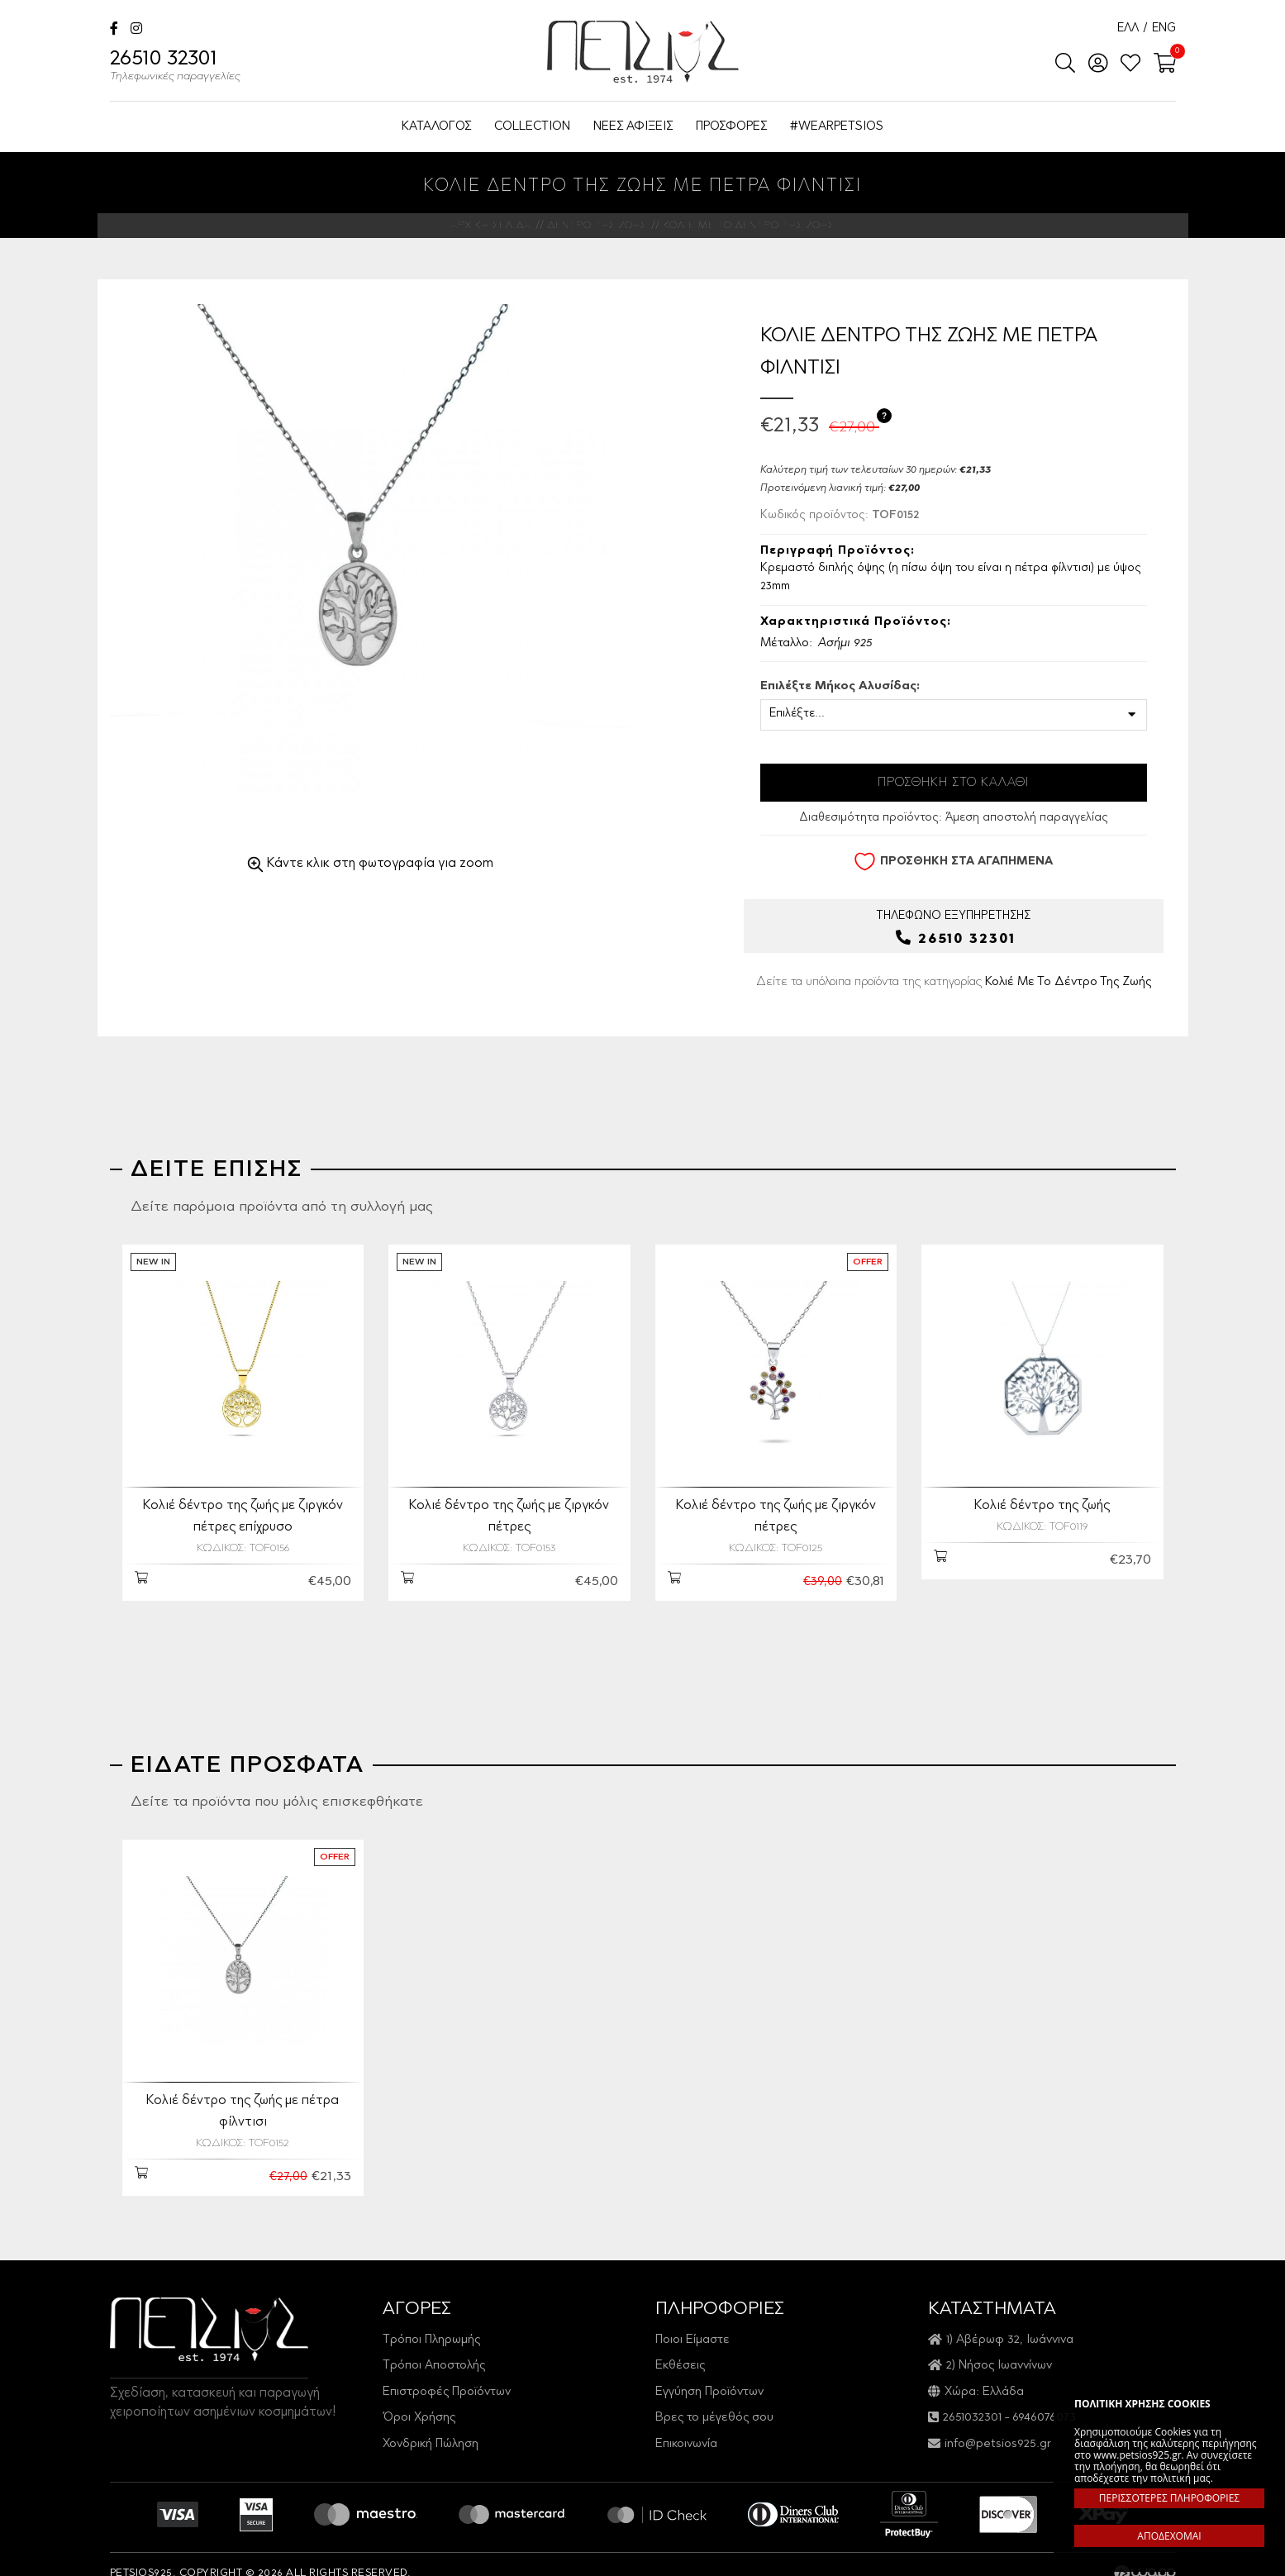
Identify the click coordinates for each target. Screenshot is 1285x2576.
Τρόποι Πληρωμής (431, 2321)
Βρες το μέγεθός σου (714, 2399)
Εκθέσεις (680, 2347)
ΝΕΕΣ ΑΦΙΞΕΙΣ (633, 127)
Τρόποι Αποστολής (434, 2347)
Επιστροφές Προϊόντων (447, 2373)
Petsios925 (643, 52)
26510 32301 (175, 68)
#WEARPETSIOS (836, 127)
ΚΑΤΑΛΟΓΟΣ (436, 127)
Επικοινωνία (686, 2425)
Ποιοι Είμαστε (692, 2321)
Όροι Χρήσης (419, 2399)
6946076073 (1044, 2399)
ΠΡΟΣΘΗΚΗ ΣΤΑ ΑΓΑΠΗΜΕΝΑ (953, 861)
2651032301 (972, 2399)
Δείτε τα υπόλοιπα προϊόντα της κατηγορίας (953, 980)
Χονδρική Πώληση (430, 2425)
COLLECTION (532, 127)
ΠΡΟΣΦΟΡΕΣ (731, 127)
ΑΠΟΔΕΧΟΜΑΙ (1169, 2536)
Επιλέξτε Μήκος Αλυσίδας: (840, 687)
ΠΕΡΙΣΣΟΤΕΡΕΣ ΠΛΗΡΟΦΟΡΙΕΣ (1169, 2498)
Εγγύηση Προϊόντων (709, 2373)
